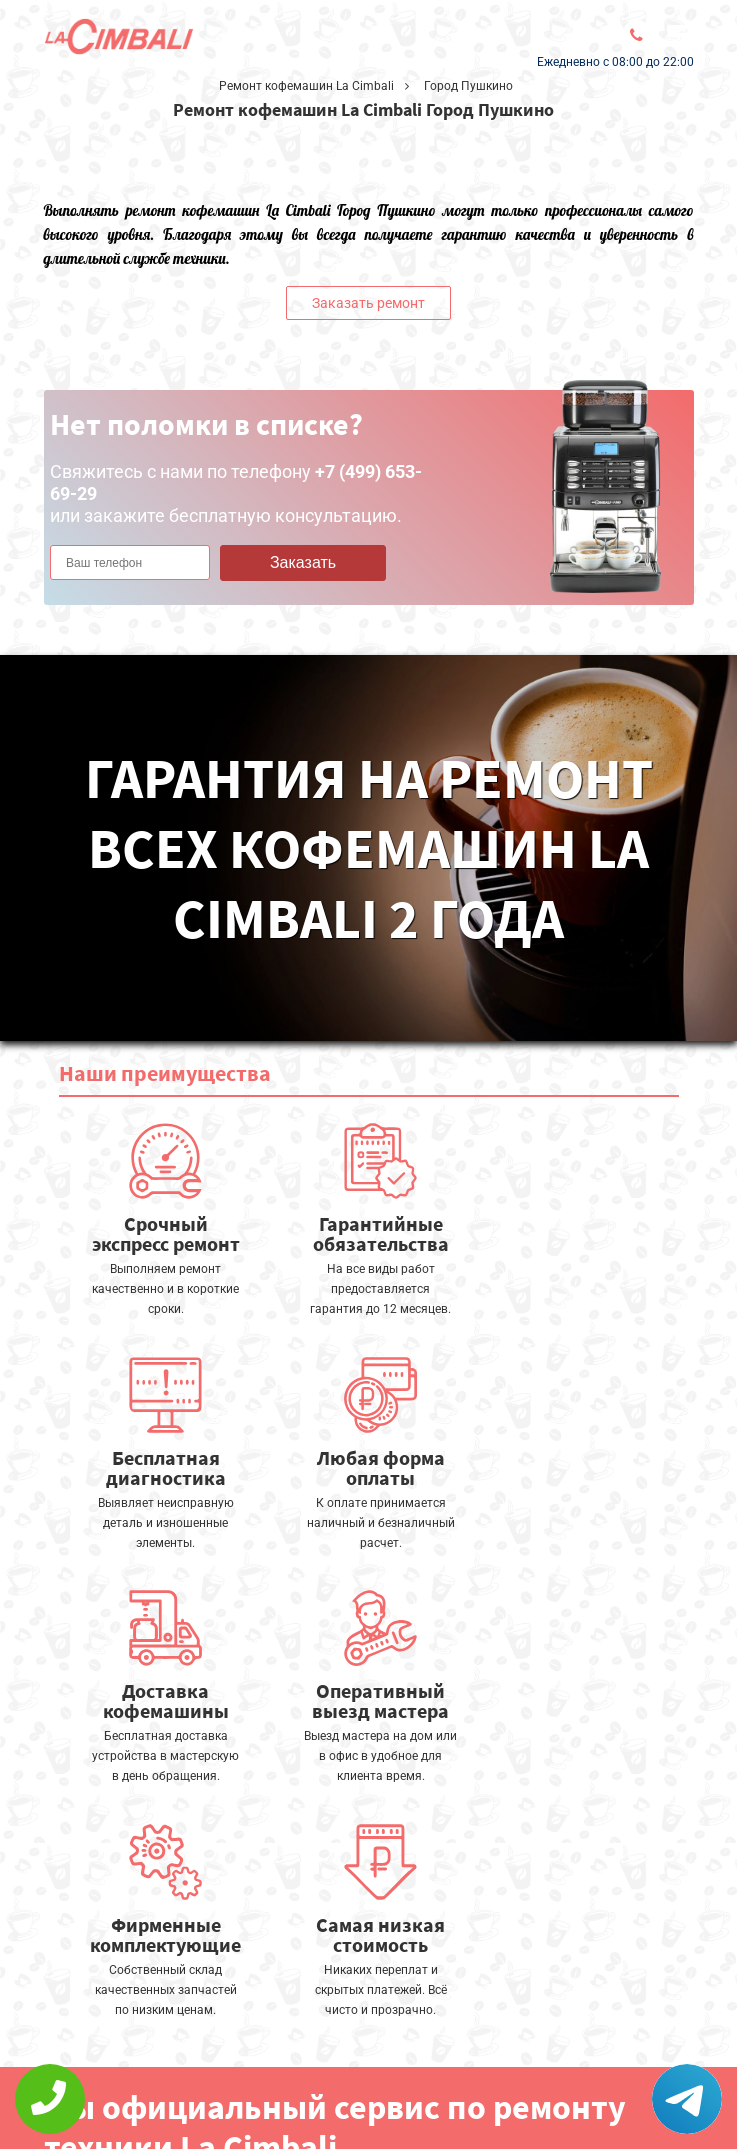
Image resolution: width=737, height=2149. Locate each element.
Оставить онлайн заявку (363, 2039)
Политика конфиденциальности (164, 2085)
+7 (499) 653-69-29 (351, 2095)
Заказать (303, 562)
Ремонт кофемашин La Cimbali (306, 86)
